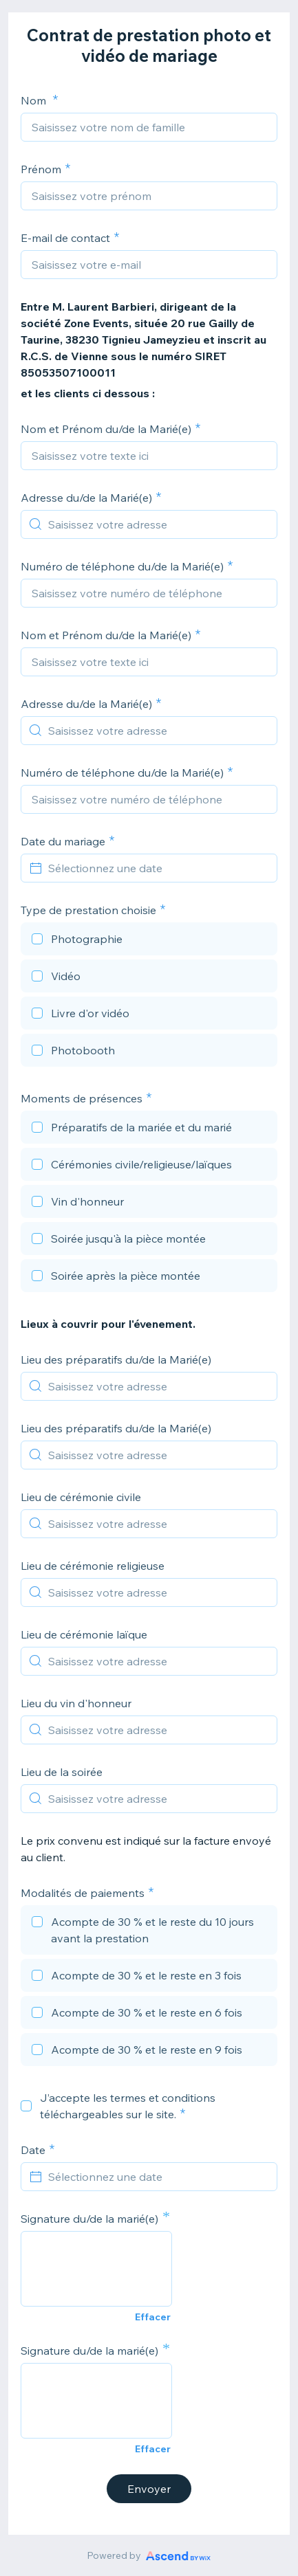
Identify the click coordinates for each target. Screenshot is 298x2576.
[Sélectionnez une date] (157, 868)
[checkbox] (149, 940)
